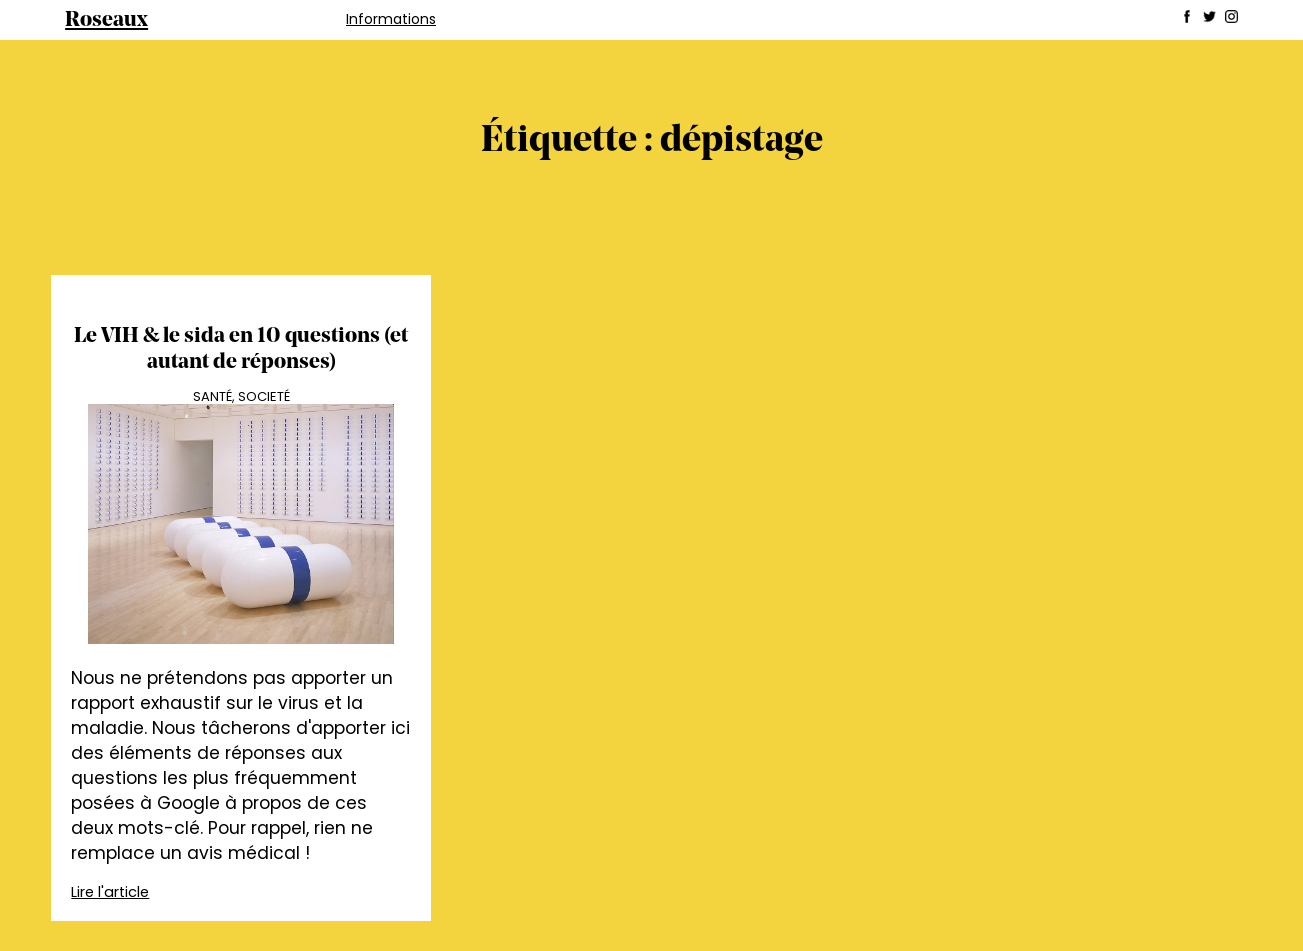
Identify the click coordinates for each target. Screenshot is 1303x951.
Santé (212, 396)
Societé (264, 396)
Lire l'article (110, 892)
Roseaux (106, 20)
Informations (391, 19)
